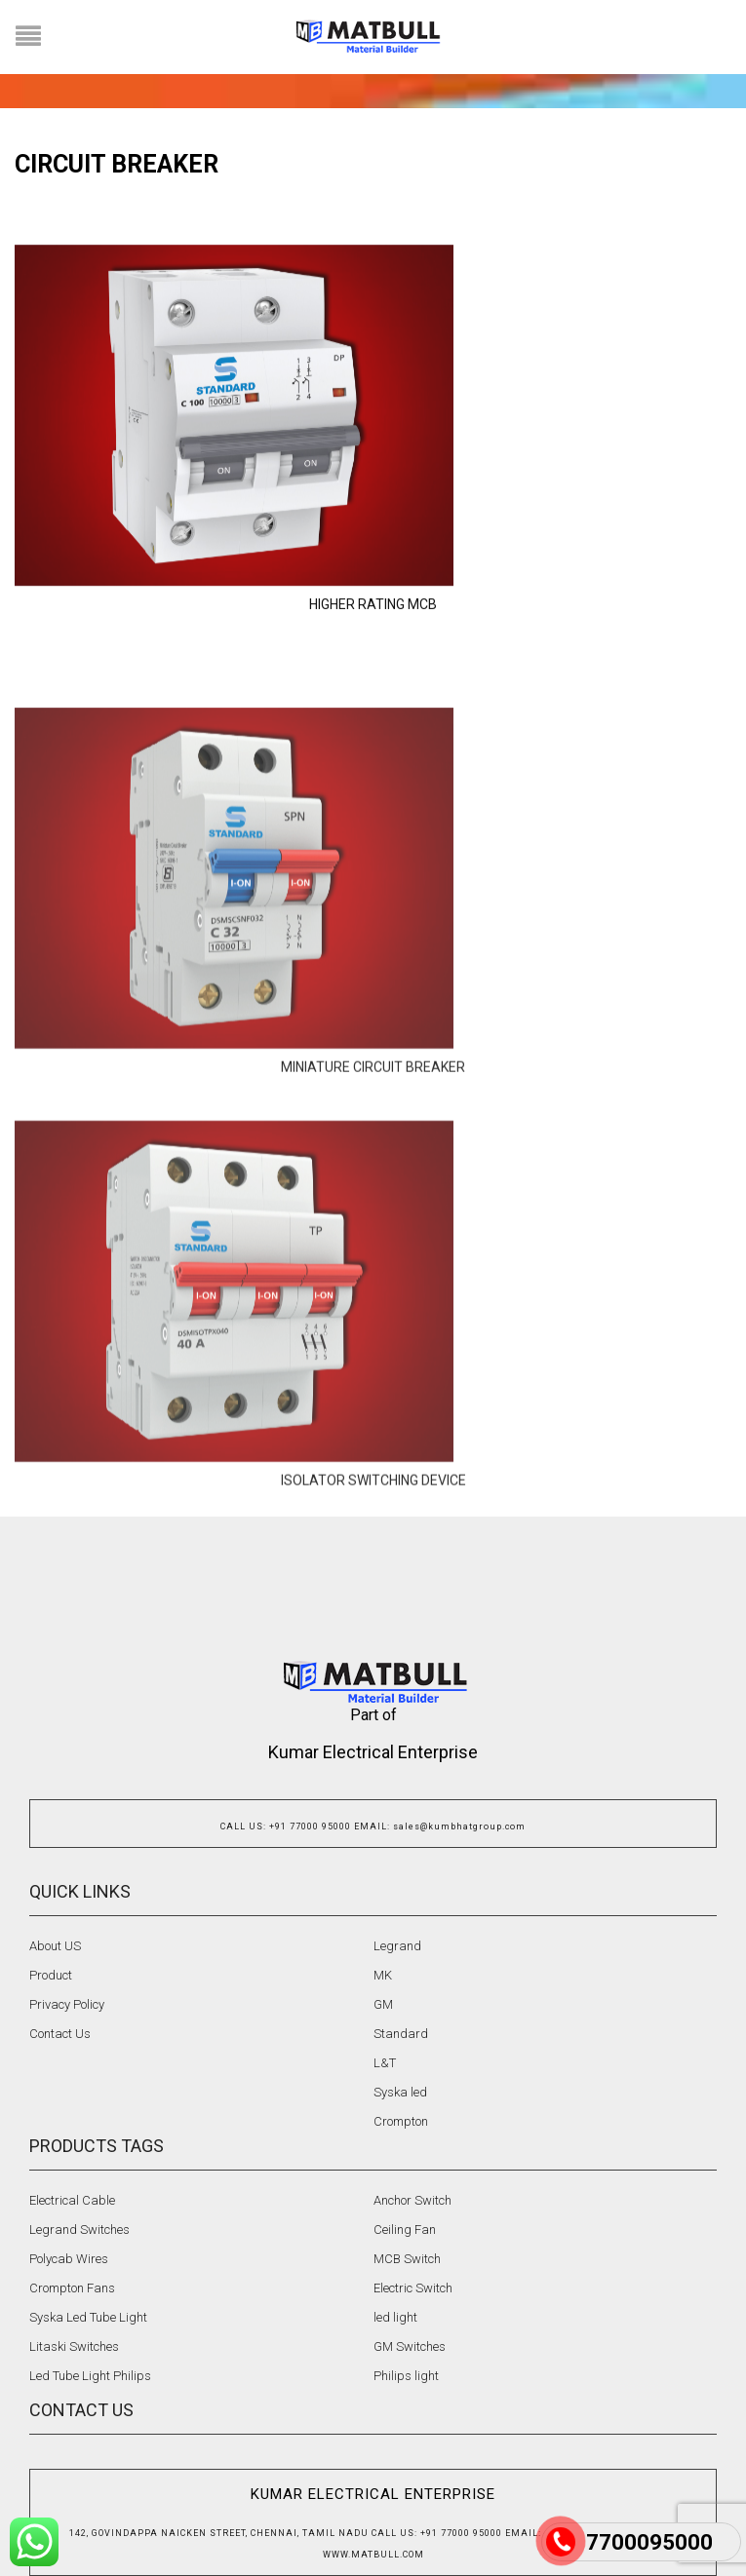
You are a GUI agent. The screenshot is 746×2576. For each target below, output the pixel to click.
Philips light (406, 2375)
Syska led (400, 2092)
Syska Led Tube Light (88, 2317)
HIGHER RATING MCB (373, 693)
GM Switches (409, 2346)
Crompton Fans (72, 2288)
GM (383, 2004)
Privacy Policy (66, 2004)
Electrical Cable (72, 2200)
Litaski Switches (74, 2346)
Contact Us (60, 2033)
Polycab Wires (68, 2258)
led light (395, 2317)
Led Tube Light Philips (90, 2375)
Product (50, 1975)
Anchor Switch (412, 2200)
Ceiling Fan (404, 2229)
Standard (400, 2033)
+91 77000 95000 (310, 1826)
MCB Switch (407, 2258)
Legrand (397, 1946)
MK (382, 1975)
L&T (384, 2063)
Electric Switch (412, 2288)
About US (55, 1946)
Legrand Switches (79, 2229)
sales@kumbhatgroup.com (459, 1826)
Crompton (400, 2121)
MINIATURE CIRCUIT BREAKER (373, 1237)
